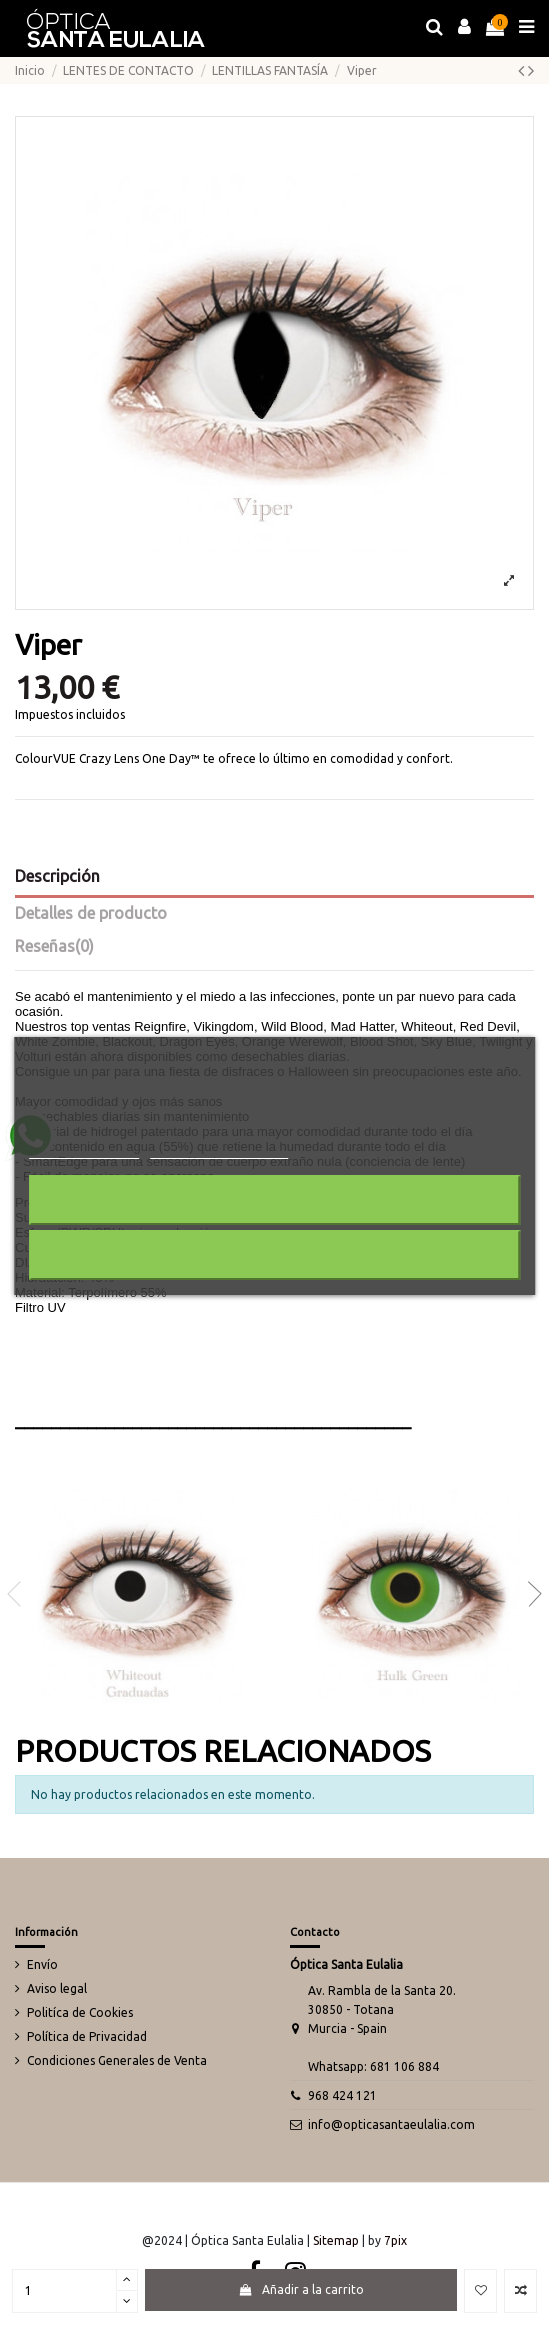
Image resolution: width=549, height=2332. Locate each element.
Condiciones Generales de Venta (117, 2060)
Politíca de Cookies (80, 2012)
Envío (42, 1964)
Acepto (275, 1254)
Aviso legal (57, 1988)
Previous (20, 1594)
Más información (84, 1149)
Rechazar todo (274, 1199)
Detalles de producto (91, 913)
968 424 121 (342, 2095)
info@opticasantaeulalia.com (391, 2124)
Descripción (57, 876)
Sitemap (336, 2240)
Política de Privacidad (87, 2036)
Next (529, 1594)
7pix (395, 2240)
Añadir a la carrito (301, 2289)
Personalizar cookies (219, 1149)
